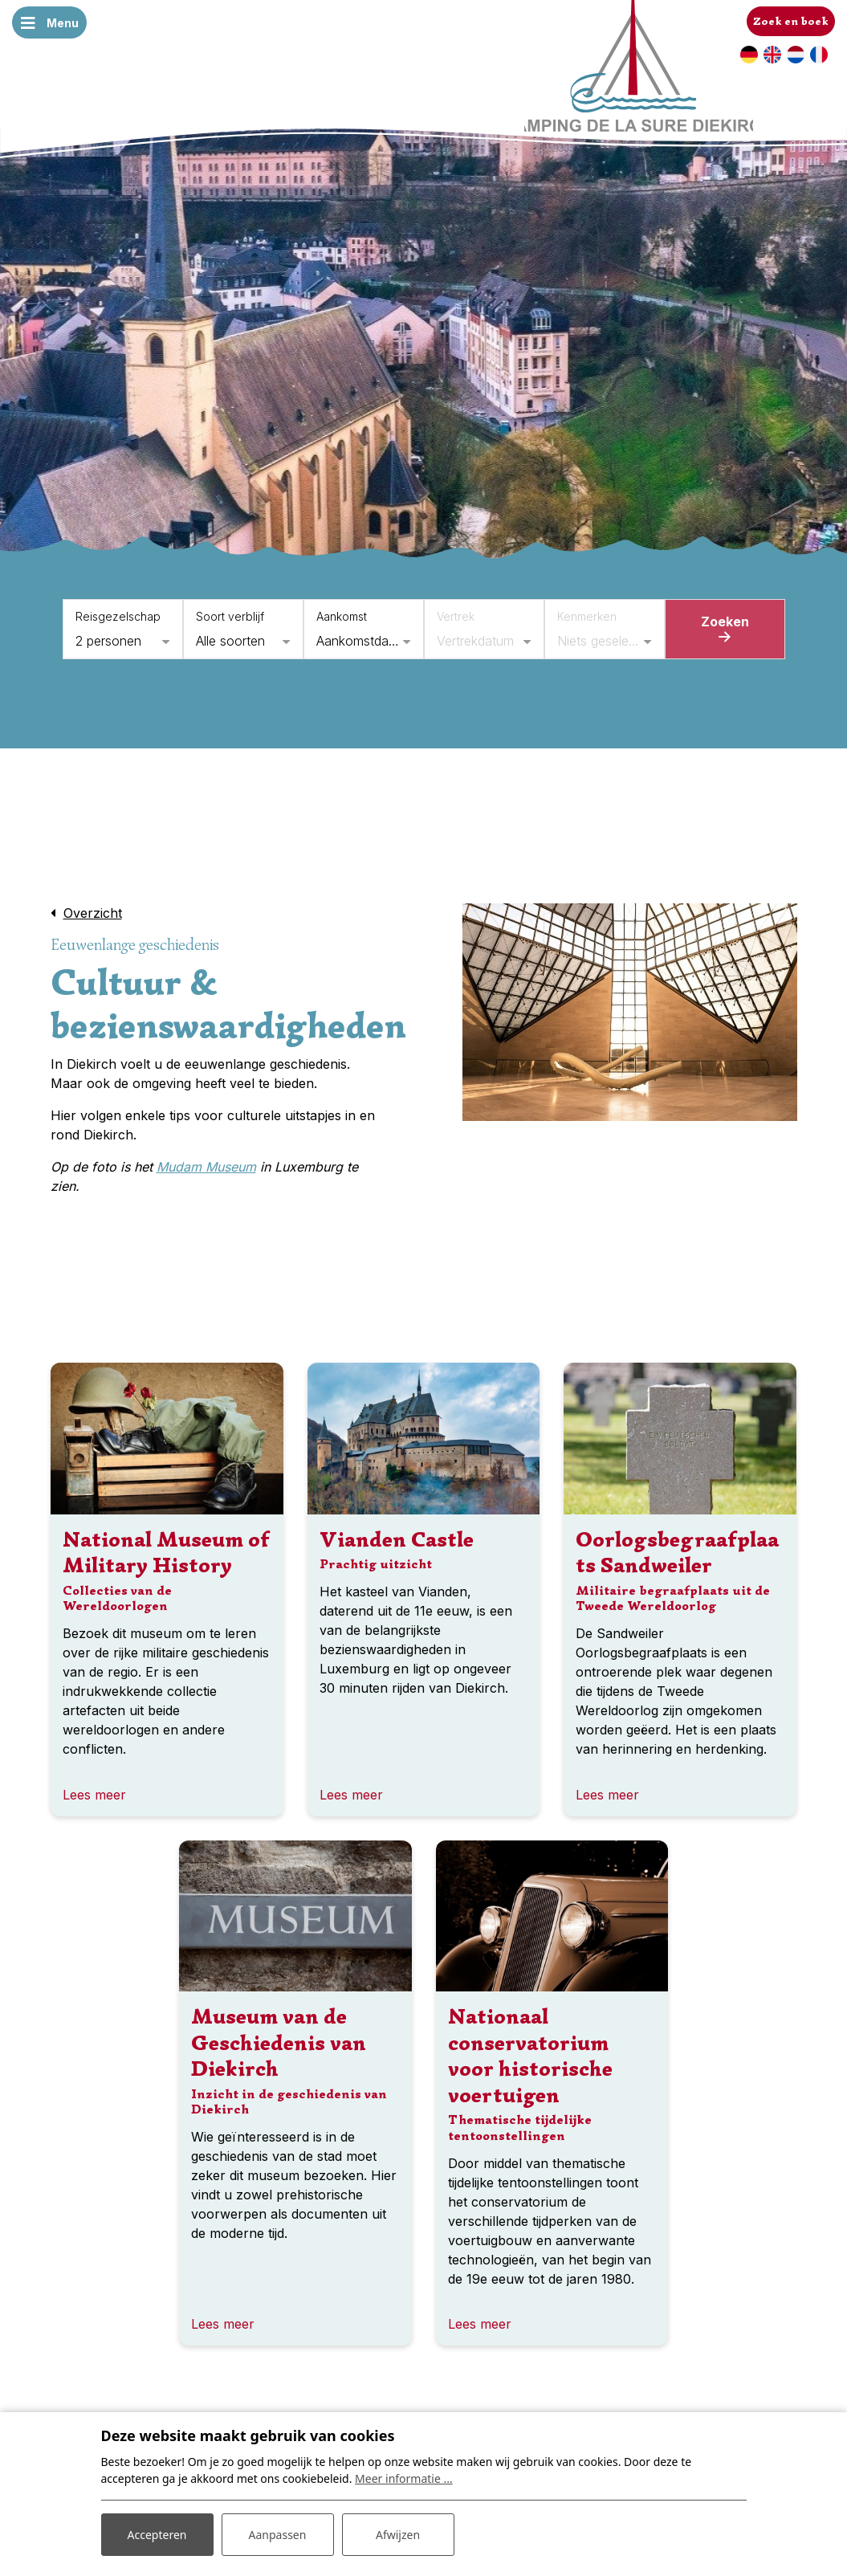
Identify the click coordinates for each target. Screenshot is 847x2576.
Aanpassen (278, 2534)
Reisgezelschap (118, 616)
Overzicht (92, 913)
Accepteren (157, 2534)
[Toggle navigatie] (49, 22)
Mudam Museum (206, 1167)
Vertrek (455, 616)
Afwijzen (398, 2534)
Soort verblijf (230, 616)
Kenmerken (587, 616)
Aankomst (341, 616)
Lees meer (94, 1795)
